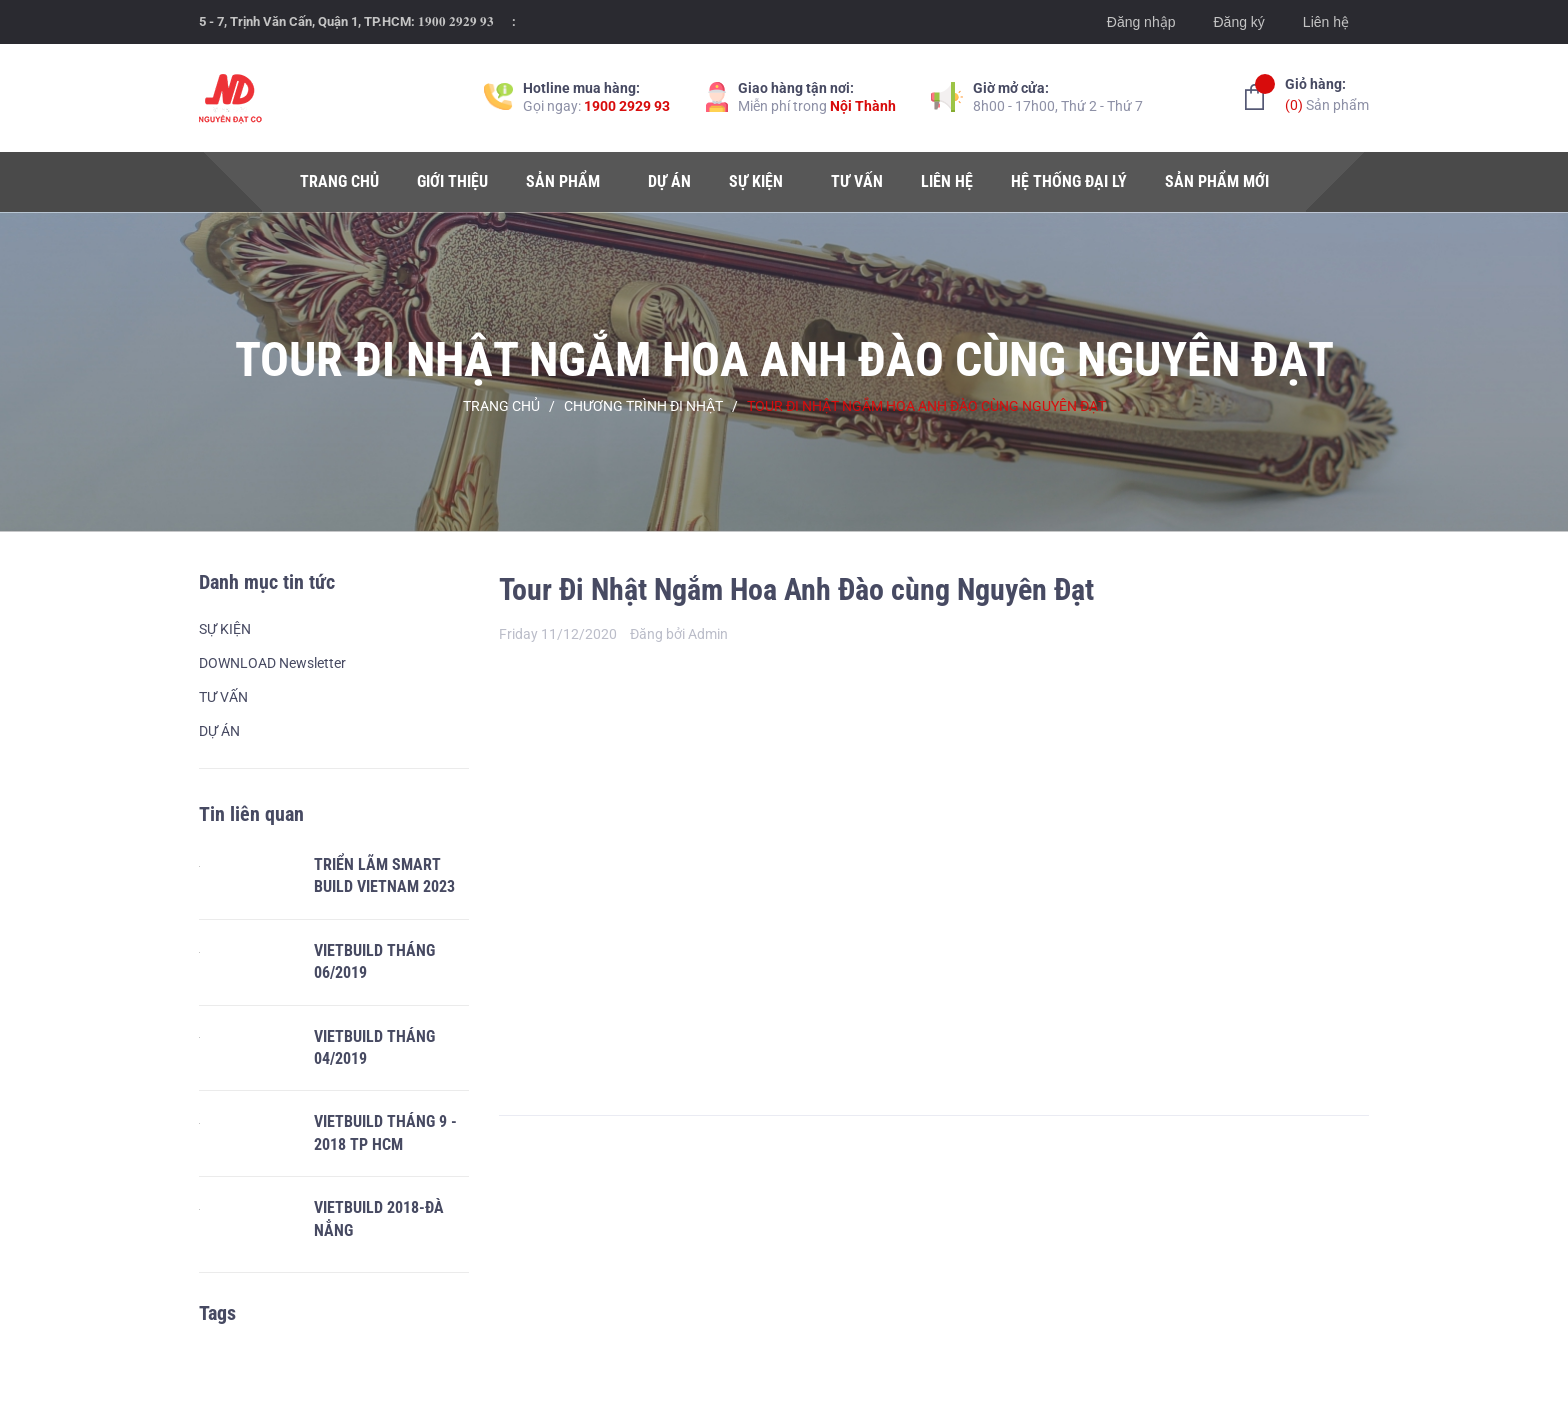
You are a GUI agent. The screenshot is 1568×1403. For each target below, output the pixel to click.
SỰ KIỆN (225, 629)
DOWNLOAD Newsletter (272, 663)
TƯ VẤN (223, 697)
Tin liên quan (251, 814)
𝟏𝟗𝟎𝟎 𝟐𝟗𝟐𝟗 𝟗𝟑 (456, 21)
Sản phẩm (1327, 93)
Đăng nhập (1141, 22)
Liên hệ (1326, 22)
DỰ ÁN (219, 731)
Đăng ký (1238, 22)
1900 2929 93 (627, 106)
